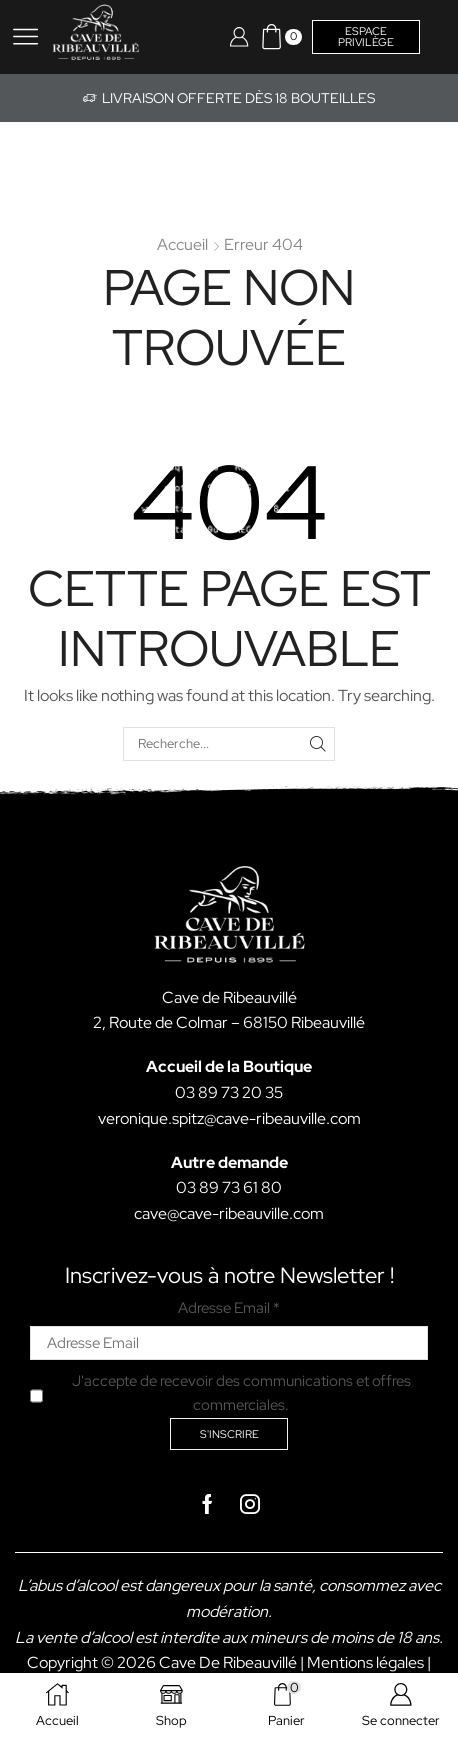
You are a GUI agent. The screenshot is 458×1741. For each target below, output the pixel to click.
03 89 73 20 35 (229, 1092)
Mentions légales (365, 1662)
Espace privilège (366, 36)
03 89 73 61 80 (229, 1187)
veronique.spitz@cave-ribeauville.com (229, 1118)
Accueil (182, 244)
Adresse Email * (229, 1308)
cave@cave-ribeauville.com (229, 1213)
